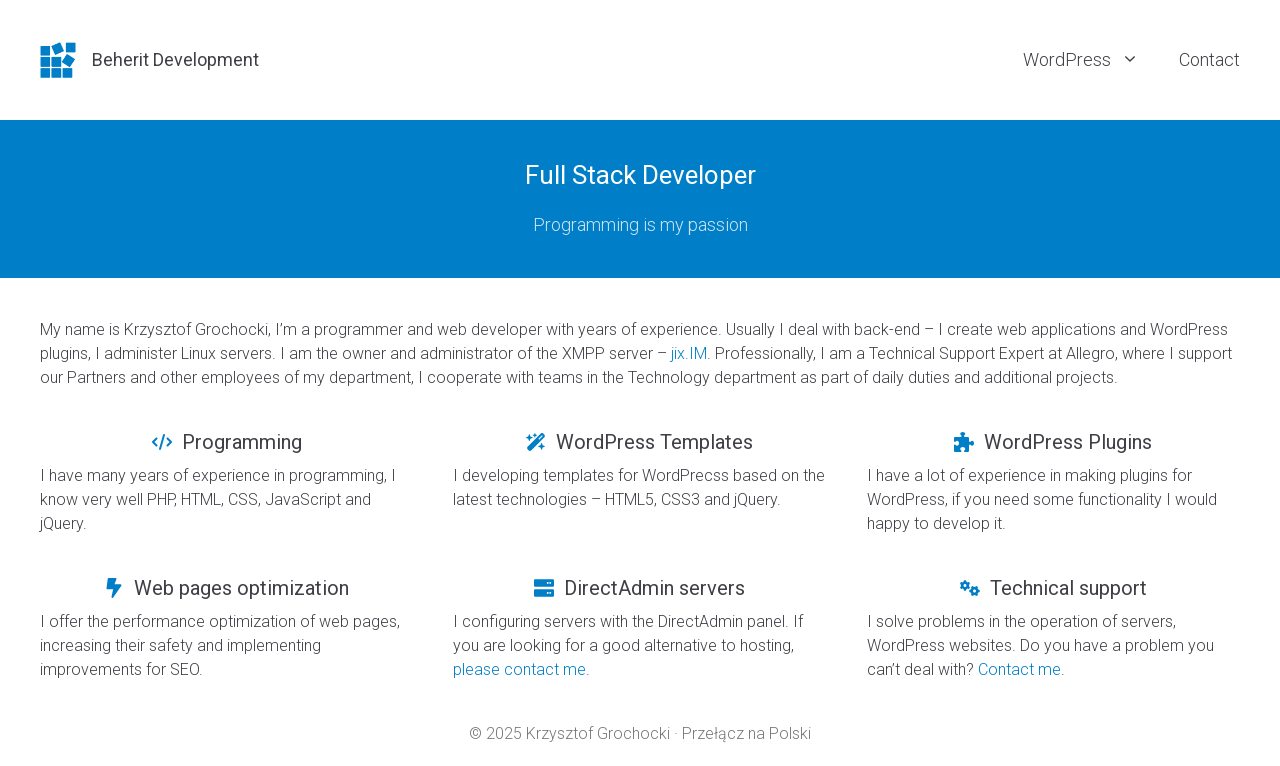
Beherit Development (175, 59)
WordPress (1091, 60)
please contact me (519, 669)
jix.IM (689, 353)
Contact (1209, 59)
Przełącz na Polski (746, 733)
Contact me (1019, 669)
